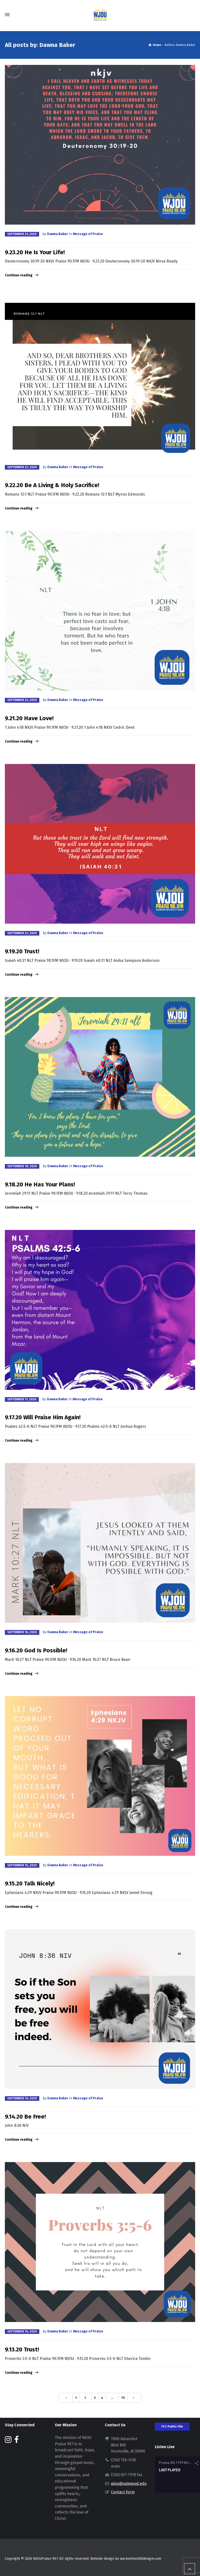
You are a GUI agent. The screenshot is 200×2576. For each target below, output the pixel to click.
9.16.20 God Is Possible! (36, 1650)
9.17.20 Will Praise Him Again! (43, 1417)
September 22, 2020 (22, 467)
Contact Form (123, 2492)
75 (123, 2398)
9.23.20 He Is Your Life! (35, 252)
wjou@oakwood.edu (129, 2483)
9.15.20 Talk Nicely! (30, 1883)
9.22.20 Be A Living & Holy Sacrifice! (52, 485)
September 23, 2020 (22, 234)
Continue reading (19, 275)
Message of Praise (88, 234)
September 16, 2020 (22, 1632)
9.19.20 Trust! (22, 951)
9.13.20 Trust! (22, 2349)
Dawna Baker (57, 234)
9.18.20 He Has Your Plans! (40, 1184)
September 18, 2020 (22, 1166)
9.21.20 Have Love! (29, 718)
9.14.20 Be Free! (25, 2116)
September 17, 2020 (21, 1399)
